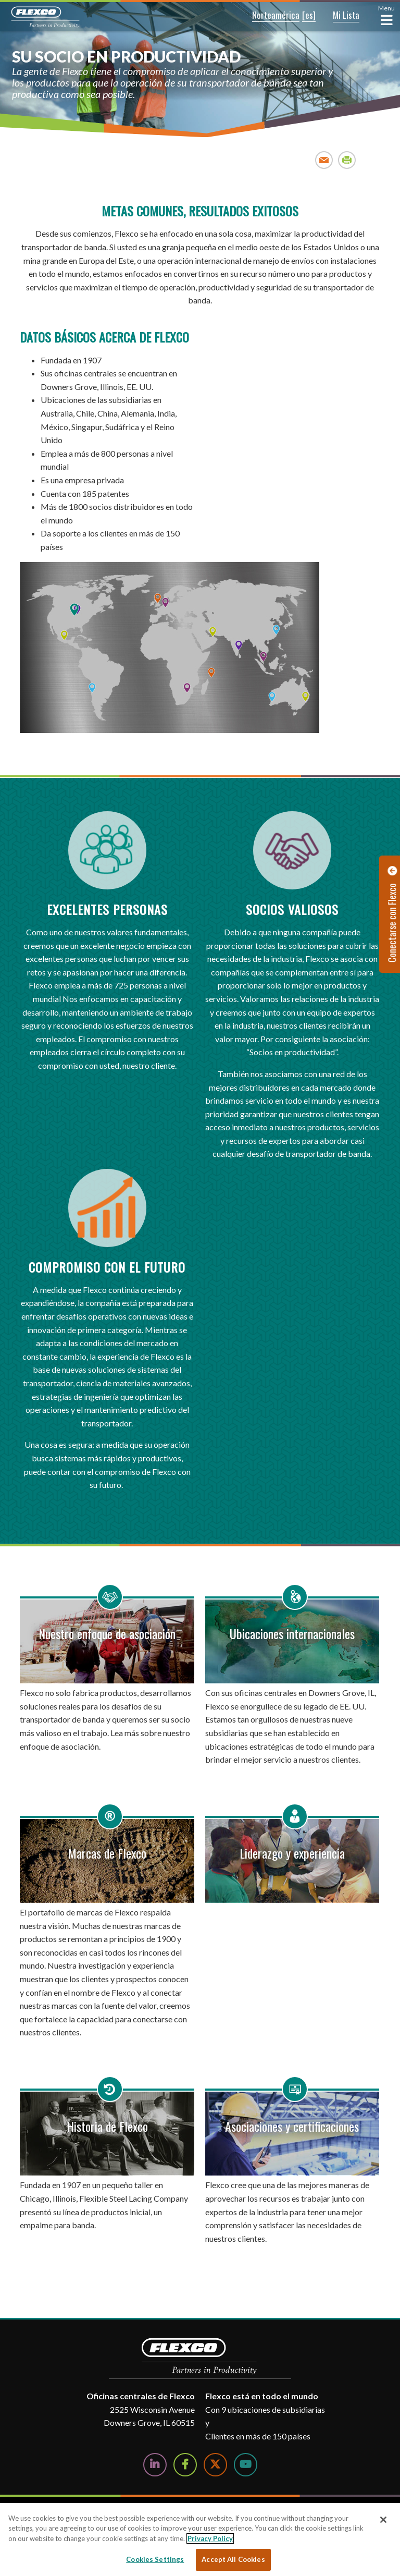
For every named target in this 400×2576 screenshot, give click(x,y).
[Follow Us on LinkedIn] (155, 2465)
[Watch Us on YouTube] (245, 2465)
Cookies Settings (155, 2559)
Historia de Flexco (107, 2126)
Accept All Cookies (233, 2559)
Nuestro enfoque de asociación (107, 1633)
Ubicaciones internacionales (292, 1633)
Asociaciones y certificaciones (292, 2126)
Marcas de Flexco (107, 1853)
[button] (267, 15)
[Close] (383, 2519)
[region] (200, 2539)
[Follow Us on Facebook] (185, 2465)
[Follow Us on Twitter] (215, 2465)
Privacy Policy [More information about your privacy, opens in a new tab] (210, 2538)
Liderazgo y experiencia (292, 1853)
